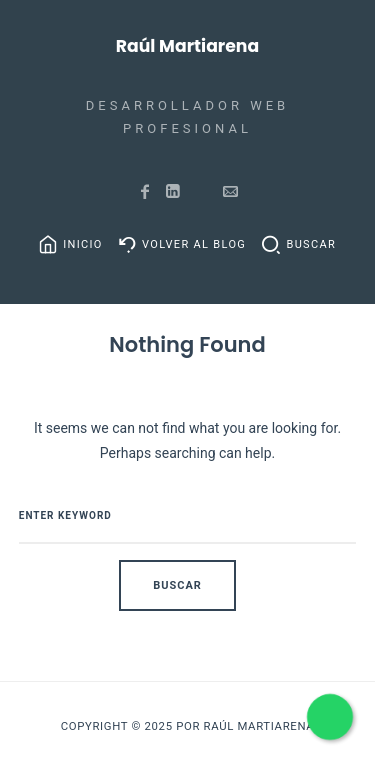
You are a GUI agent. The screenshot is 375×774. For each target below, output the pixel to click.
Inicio (82, 244)
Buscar (311, 244)
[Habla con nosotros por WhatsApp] (329, 716)
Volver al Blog (194, 244)
